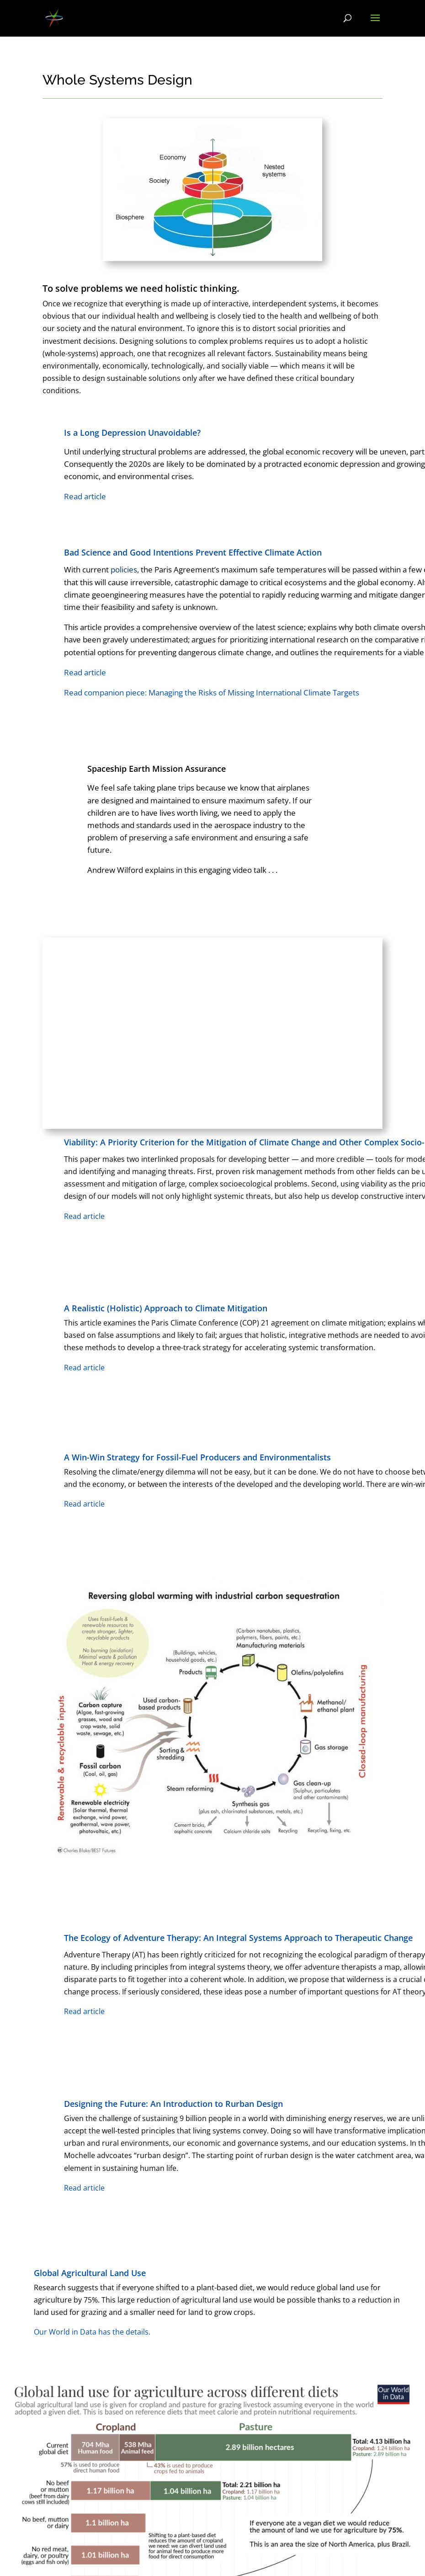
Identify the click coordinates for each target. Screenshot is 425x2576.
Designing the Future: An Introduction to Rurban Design (173, 2103)
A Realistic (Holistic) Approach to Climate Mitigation (165, 1308)
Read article (85, 672)
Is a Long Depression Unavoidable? (132, 432)
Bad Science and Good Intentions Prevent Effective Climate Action (193, 552)
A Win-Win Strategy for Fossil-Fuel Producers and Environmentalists (197, 1457)
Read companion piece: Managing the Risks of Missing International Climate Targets (211, 692)
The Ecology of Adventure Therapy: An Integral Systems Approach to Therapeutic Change (238, 1937)
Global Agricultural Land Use (90, 2272)
